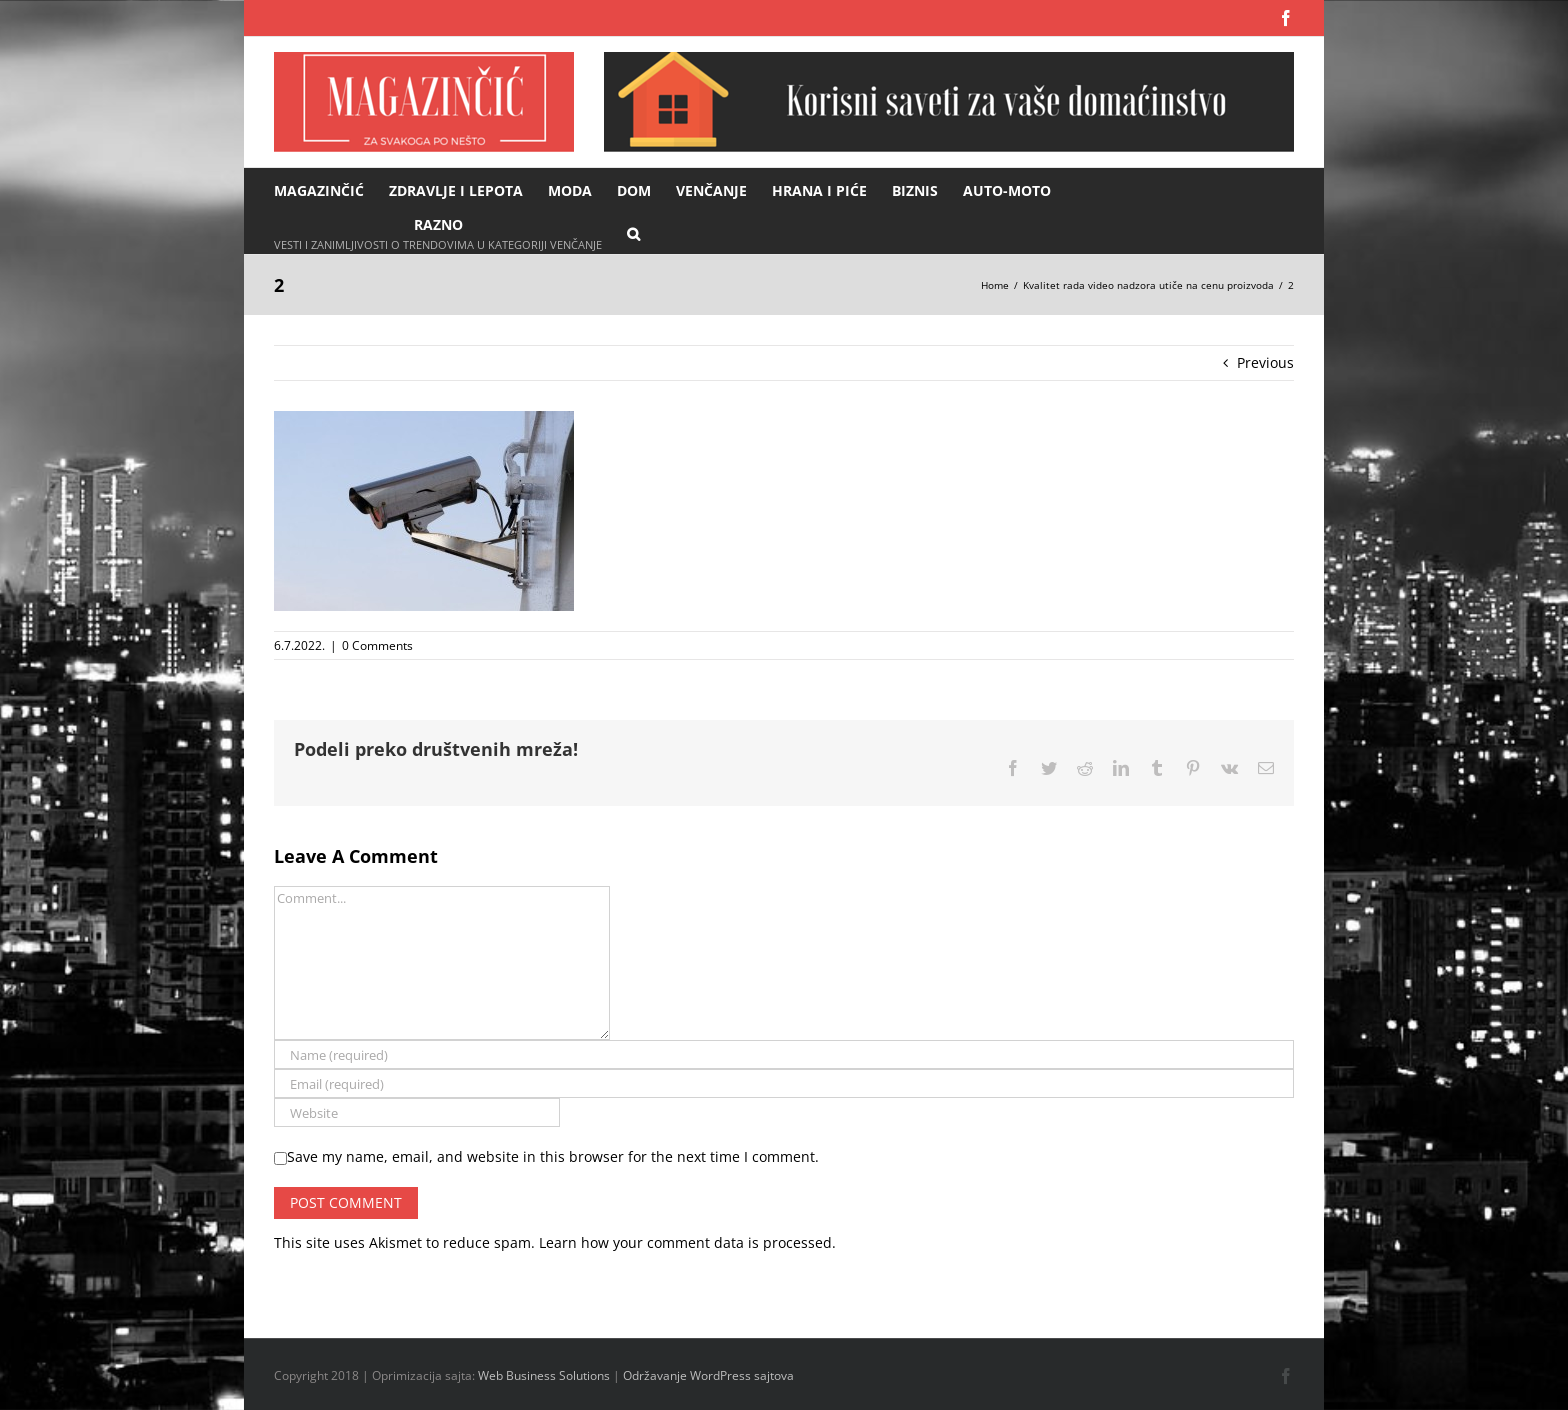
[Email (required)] (784, 1083)
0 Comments (377, 645)
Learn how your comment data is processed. (687, 1242)
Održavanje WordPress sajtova (708, 1375)
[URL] (417, 1112)
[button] (633, 232)
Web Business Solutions (544, 1375)
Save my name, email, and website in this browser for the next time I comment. (553, 1156)
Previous (1265, 362)
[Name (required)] (784, 1054)
